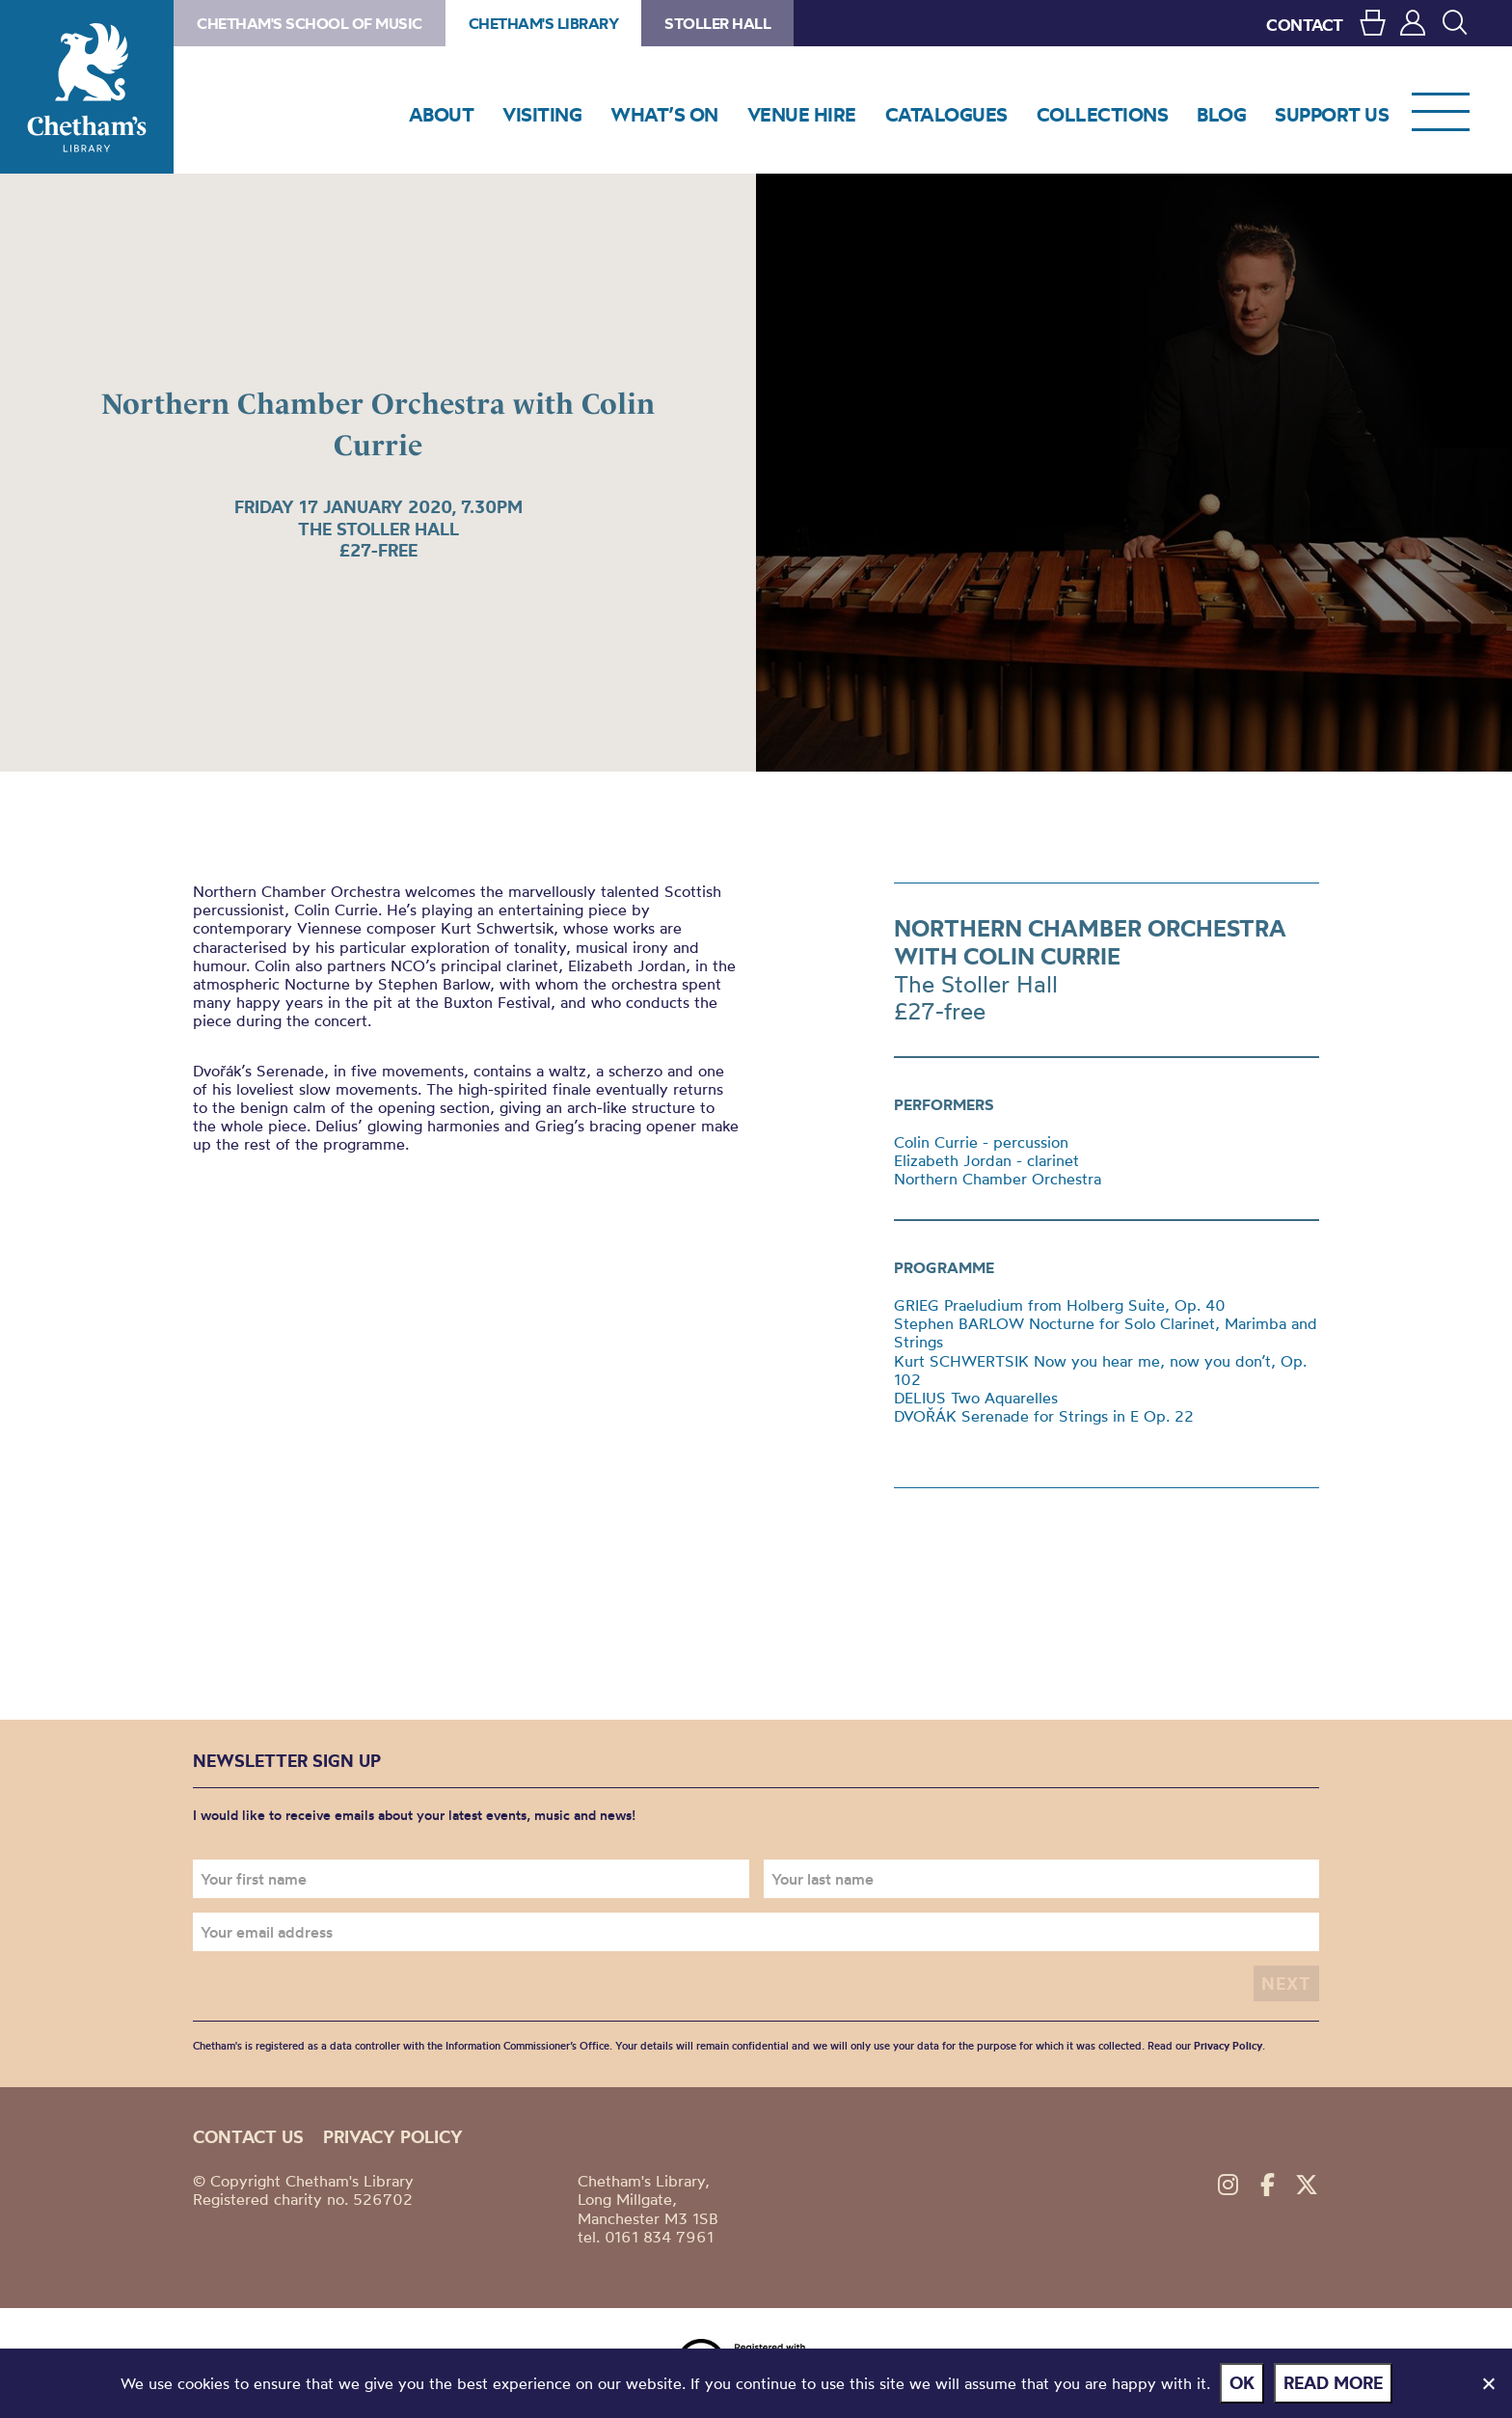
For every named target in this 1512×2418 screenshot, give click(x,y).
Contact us (248, 2137)
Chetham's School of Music (309, 23)
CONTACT (1304, 24)
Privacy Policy (1228, 2045)
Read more (1333, 2383)
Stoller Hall (717, 23)
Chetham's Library (87, 87)
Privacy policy (393, 2137)
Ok (1242, 2383)
